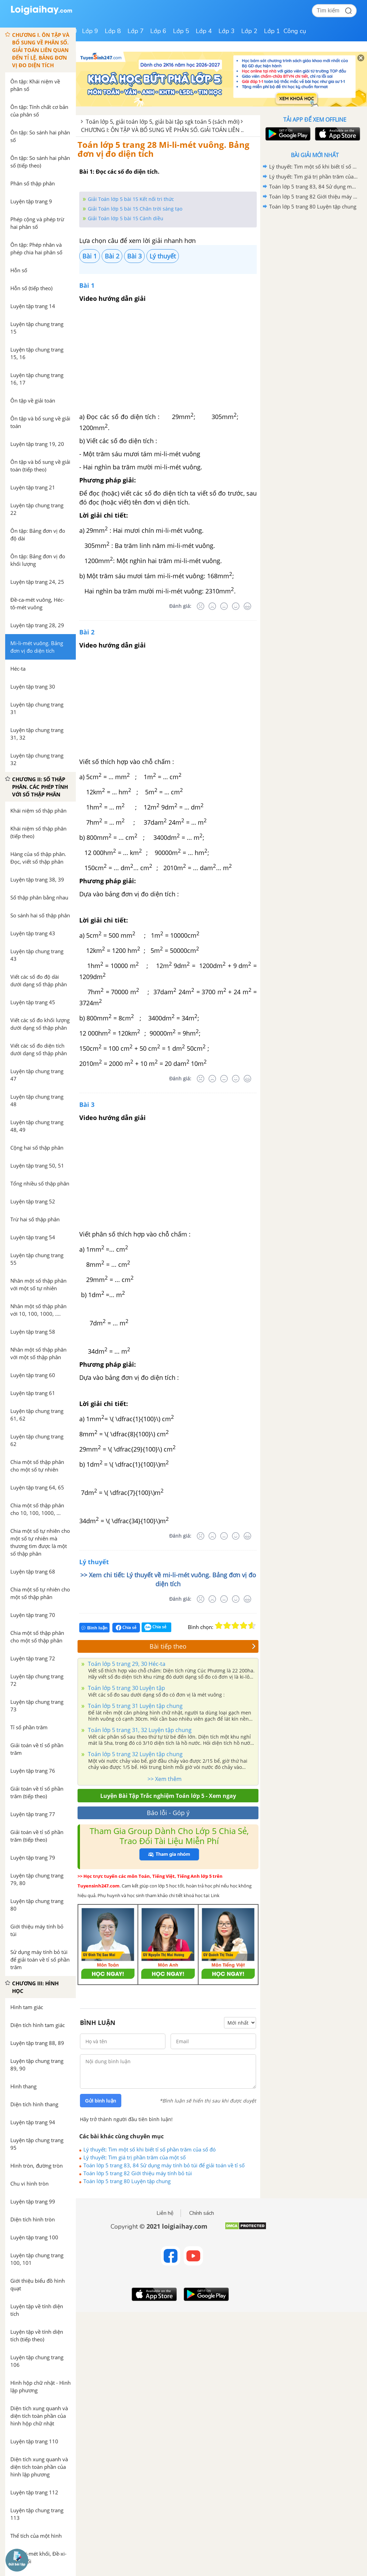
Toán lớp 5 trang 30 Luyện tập (125, 1688)
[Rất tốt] (247, 606)
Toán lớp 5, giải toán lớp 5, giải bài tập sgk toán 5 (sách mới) (162, 121)
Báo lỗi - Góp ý (168, 1813)
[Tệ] (212, 606)
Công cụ (295, 31)
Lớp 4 (204, 31)
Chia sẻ (126, 1628)
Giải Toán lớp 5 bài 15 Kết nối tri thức (131, 199)
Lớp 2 (249, 31)
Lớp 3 (226, 31)
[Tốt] (235, 606)
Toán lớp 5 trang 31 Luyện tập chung (134, 1706)
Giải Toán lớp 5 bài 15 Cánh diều (125, 218)
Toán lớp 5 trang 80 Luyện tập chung (127, 2181)
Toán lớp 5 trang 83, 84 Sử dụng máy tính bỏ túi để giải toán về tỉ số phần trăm (164, 2165)
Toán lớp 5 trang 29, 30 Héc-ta (125, 1664)
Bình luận (94, 1627)
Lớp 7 (136, 31)
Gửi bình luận (100, 2101)
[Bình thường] (224, 606)
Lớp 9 (90, 31)
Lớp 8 (113, 31)
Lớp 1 (272, 31)
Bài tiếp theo (203, 1646)
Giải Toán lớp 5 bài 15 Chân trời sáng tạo (135, 208)
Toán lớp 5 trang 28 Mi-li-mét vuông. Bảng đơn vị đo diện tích (163, 149)
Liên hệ (165, 2213)
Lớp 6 (158, 31)
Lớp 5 (181, 31)
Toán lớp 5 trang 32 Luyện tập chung (134, 1754)
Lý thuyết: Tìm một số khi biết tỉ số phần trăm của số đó (149, 2149)
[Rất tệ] (200, 606)
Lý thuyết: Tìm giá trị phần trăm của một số (134, 2157)
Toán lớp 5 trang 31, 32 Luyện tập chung (139, 1730)
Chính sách (201, 2213)
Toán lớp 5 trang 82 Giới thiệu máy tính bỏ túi (137, 2173)
